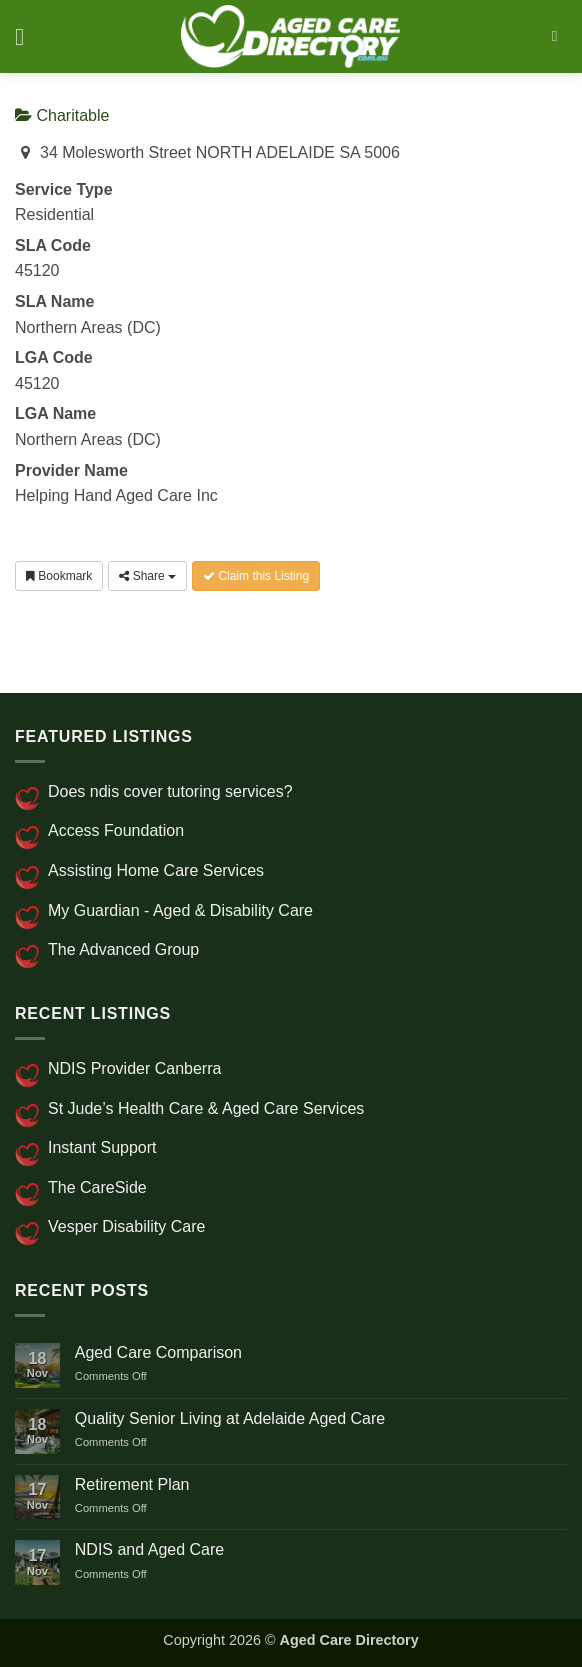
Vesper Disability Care (126, 1226)
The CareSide (97, 1187)
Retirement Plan (132, 1484)
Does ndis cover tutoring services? (170, 791)
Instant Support (102, 1147)
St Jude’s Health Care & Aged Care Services (206, 1108)
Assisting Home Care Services (156, 870)
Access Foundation (116, 830)
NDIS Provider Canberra (134, 1068)
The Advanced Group (123, 949)
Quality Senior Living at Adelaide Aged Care (230, 1418)
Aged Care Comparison (158, 1352)
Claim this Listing (256, 576)
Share (147, 576)
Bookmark (59, 576)
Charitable (62, 115)
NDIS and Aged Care (149, 1549)
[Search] (559, 36)
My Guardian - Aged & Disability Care (180, 910)
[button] (27, 36)
